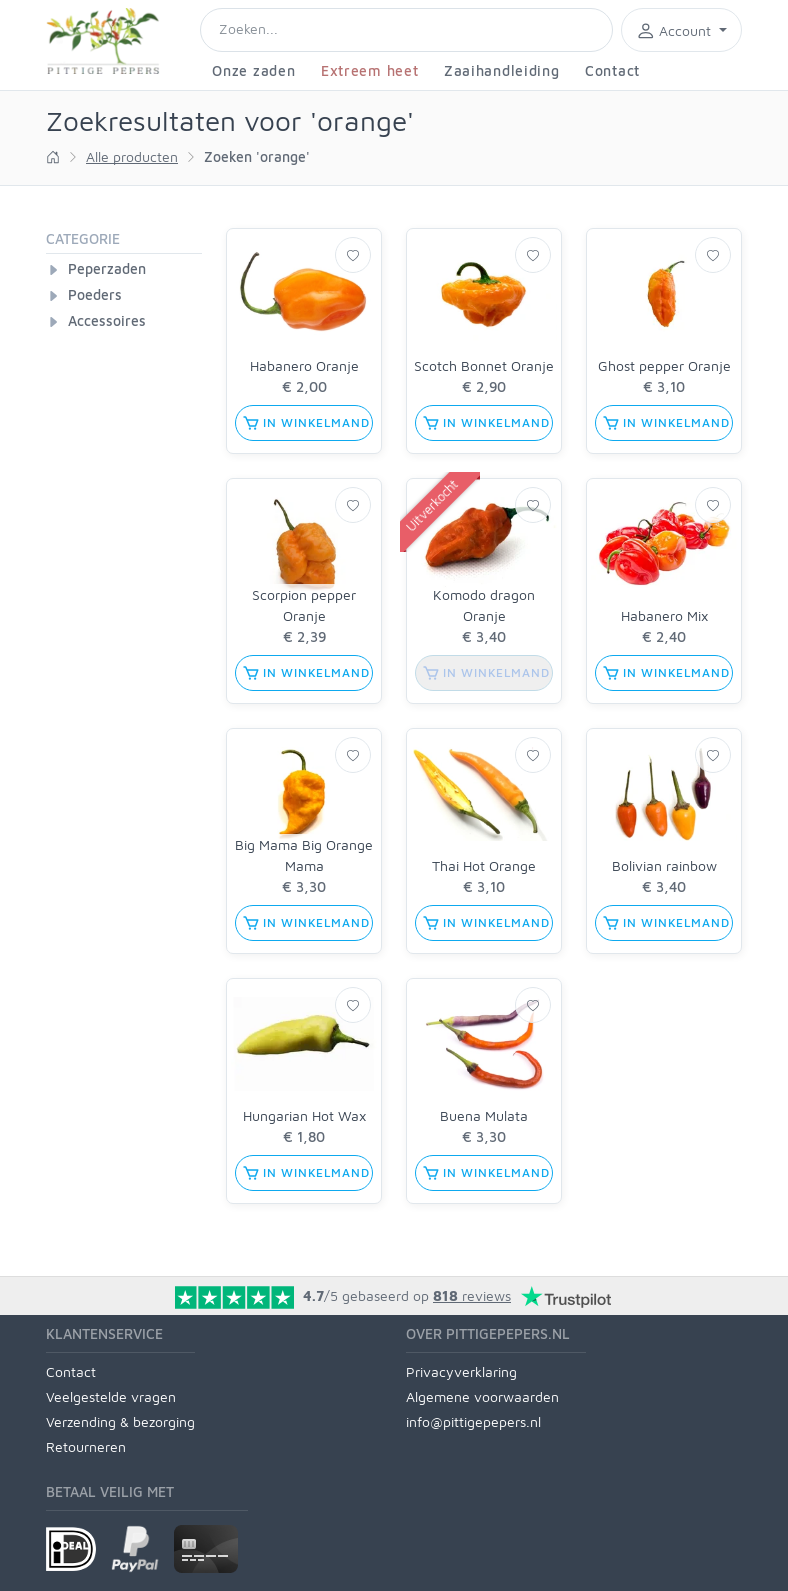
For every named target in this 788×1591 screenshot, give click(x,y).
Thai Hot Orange (484, 865)
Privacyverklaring (461, 1371)
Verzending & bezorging (120, 1421)
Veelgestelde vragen (111, 1396)
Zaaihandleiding (502, 70)
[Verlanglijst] (353, 255)
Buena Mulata (484, 1115)
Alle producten (132, 156)
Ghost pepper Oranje (664, 365)
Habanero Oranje (304, 365)
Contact (612, 70)
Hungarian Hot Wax (304, 1115)
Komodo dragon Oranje (484, 605)
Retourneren (86, 1446)
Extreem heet (369, 70)
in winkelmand (306, 423)
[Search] (406, 30)
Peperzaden (107, 268)
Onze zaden (253, 70)
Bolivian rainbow (664, 865)
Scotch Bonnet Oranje (484, 365)
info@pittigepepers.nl (473, 1421)
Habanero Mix (664, 615)
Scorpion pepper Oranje (304, 605)
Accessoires (107, 320)
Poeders (95, 294)
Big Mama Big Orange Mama (304, 855)
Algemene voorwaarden (482, 1396)
